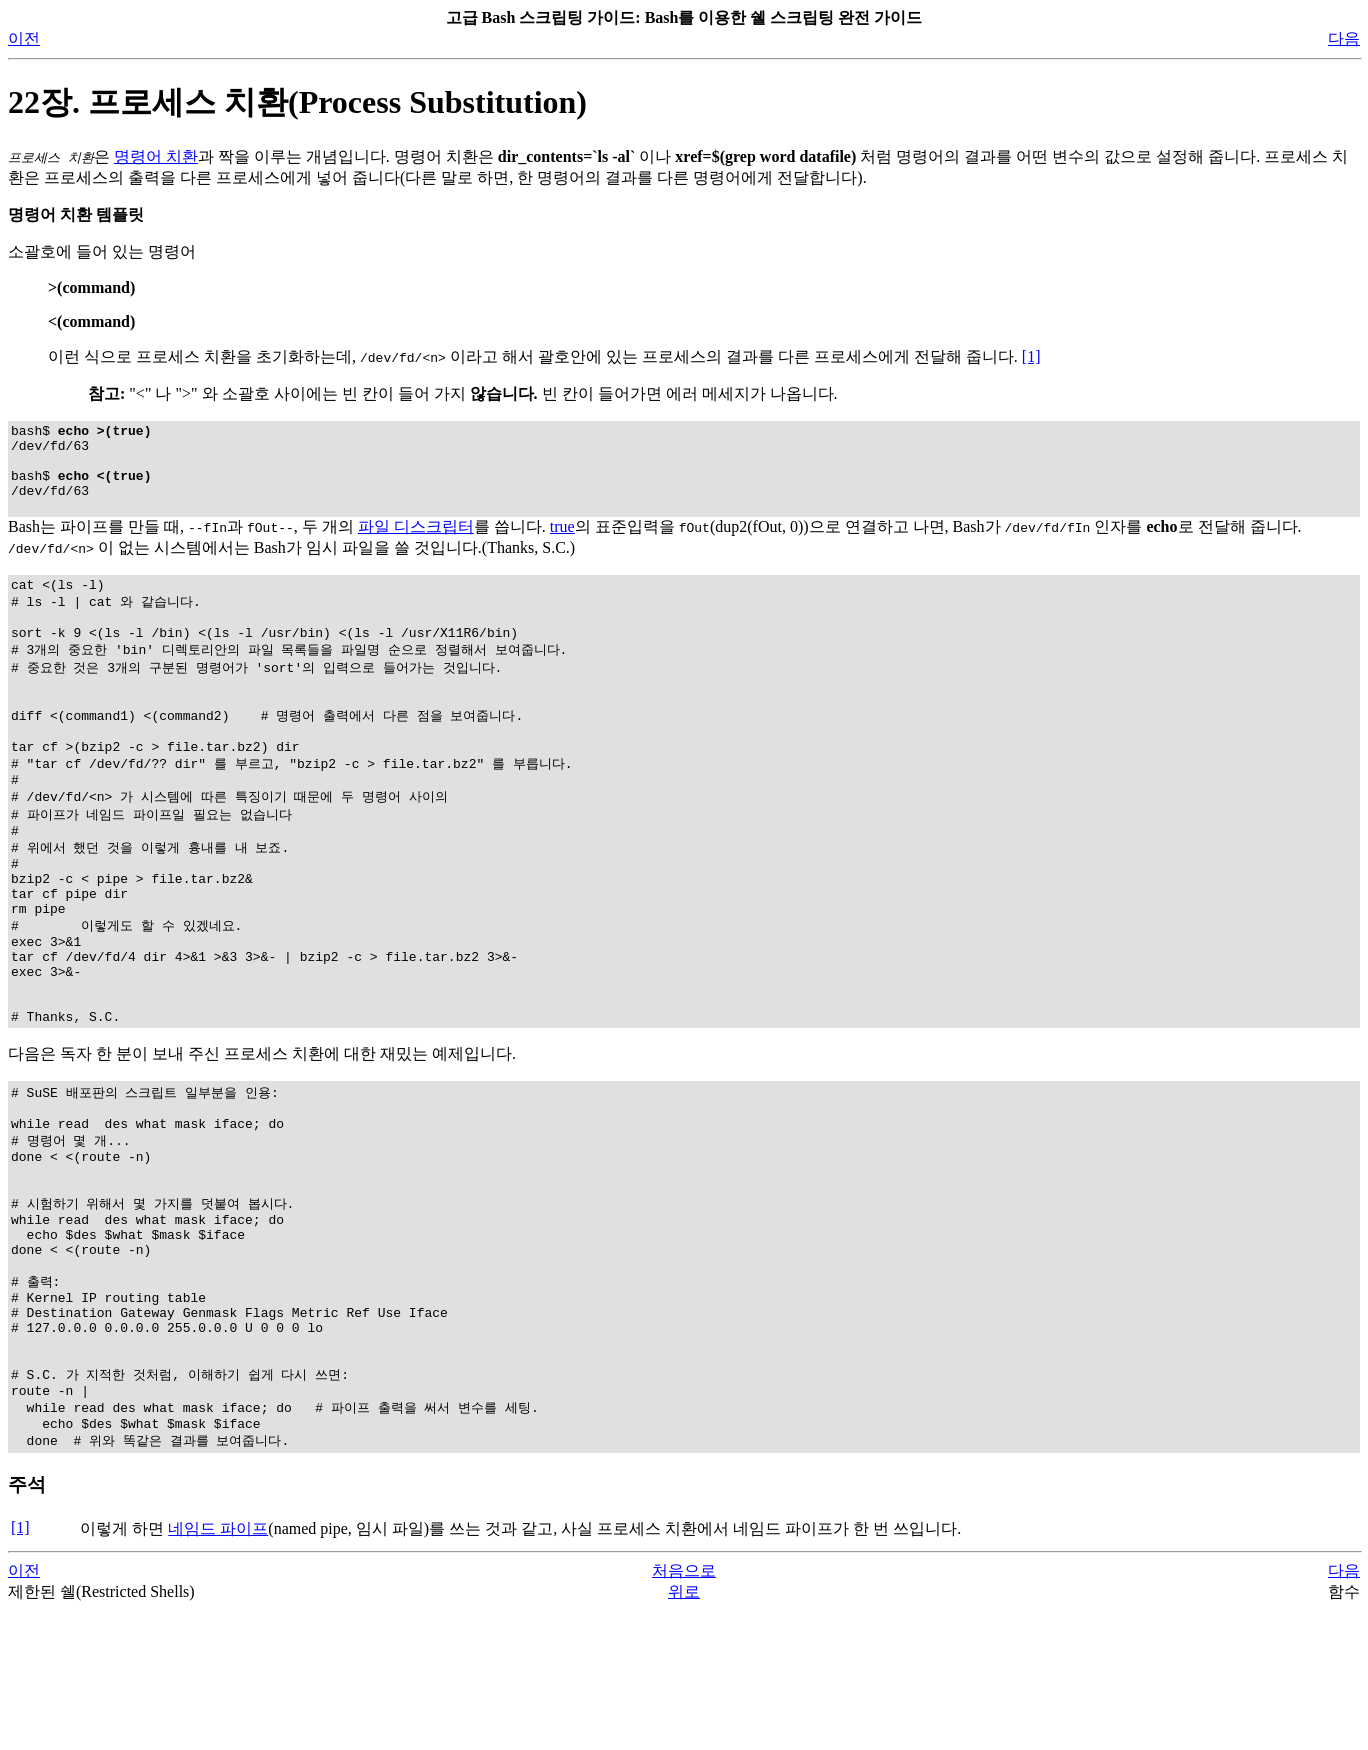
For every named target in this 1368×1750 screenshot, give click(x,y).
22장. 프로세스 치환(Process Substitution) (297, 102)
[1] (1031, 356)
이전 (24, 38)
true (562, 544)
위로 (684, 1730)
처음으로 (684, 1709)
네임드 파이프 (218, 1667)
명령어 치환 (156, 156)
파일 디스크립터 (416, 544)
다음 (1344, 38)
